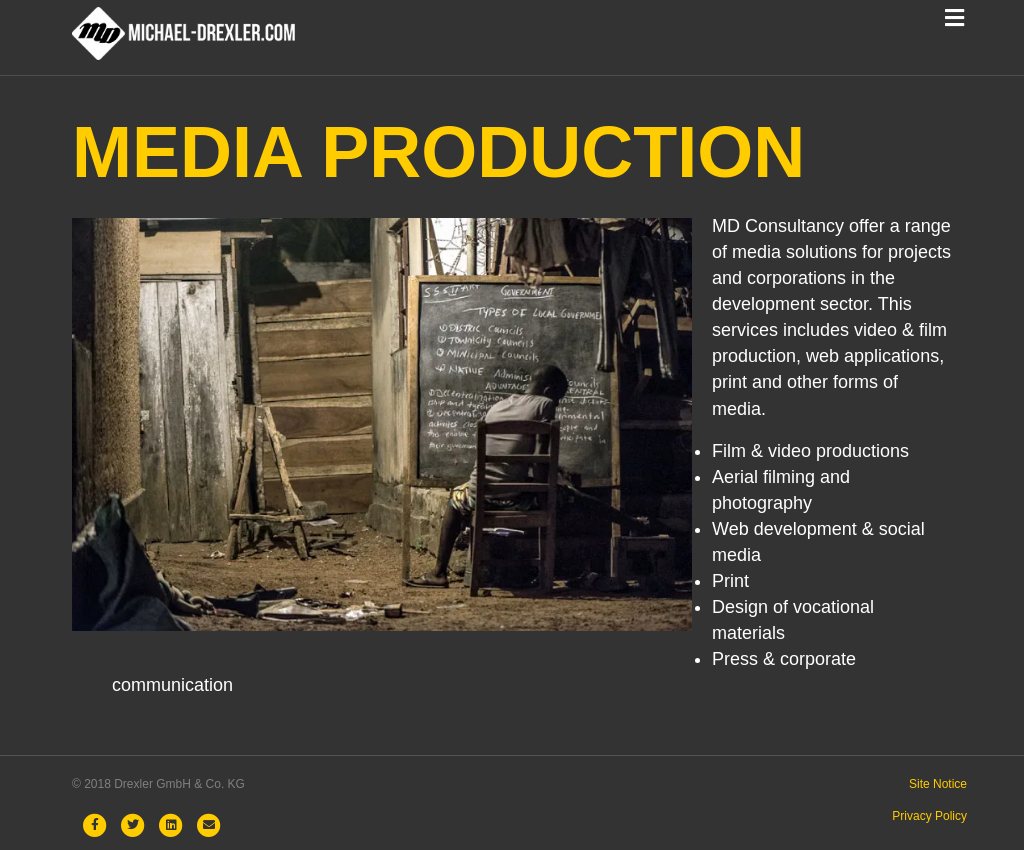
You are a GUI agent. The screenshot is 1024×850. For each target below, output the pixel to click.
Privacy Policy (929, 816)
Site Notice (938, 784)
